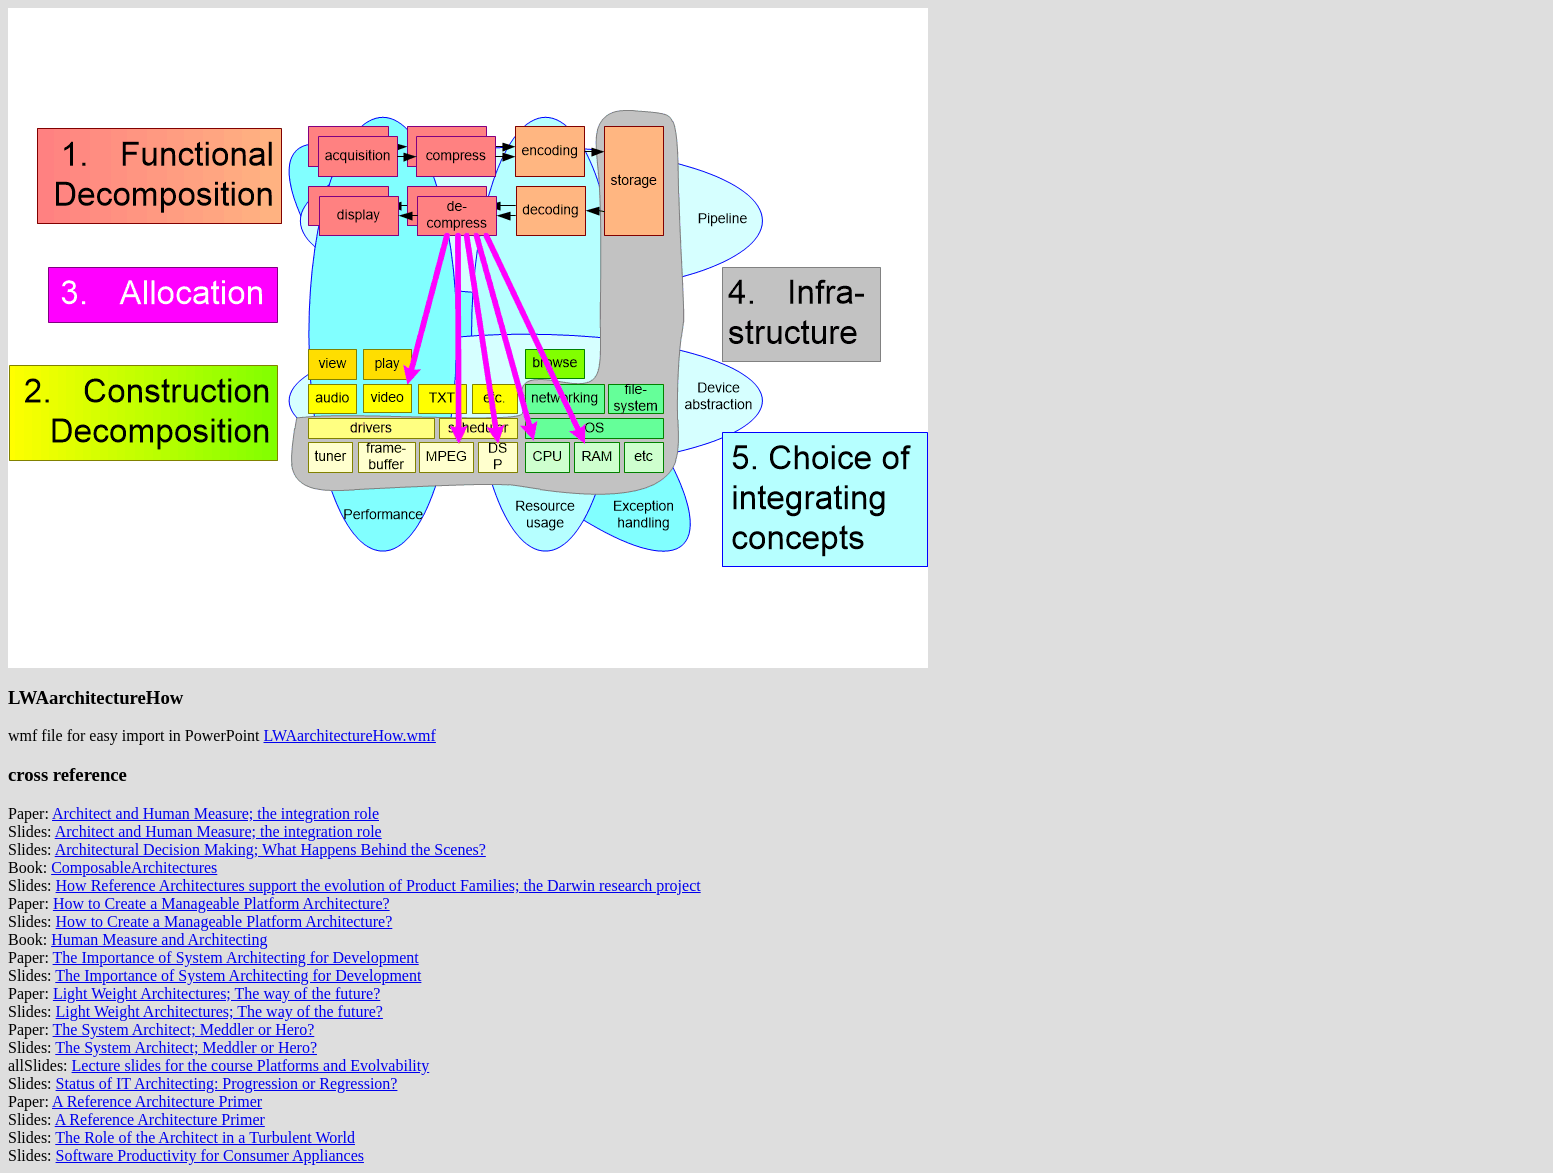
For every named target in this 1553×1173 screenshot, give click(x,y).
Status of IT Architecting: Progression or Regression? (227, 1083)
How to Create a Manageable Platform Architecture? (221, 903)
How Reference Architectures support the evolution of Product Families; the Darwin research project (378, 885)
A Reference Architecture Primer (157, 1101)
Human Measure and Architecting (159, 939)
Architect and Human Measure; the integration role (215, 813)
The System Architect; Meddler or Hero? (184, 1029)
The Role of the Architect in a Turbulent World (205, 1137)
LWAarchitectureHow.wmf (350, 735)
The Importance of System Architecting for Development (236, 957)
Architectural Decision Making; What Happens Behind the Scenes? (270, 849)
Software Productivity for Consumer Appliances (210, 1155)
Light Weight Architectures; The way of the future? (216, 993)
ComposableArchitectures (134, 867)
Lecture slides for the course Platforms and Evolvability (251, 1065)
